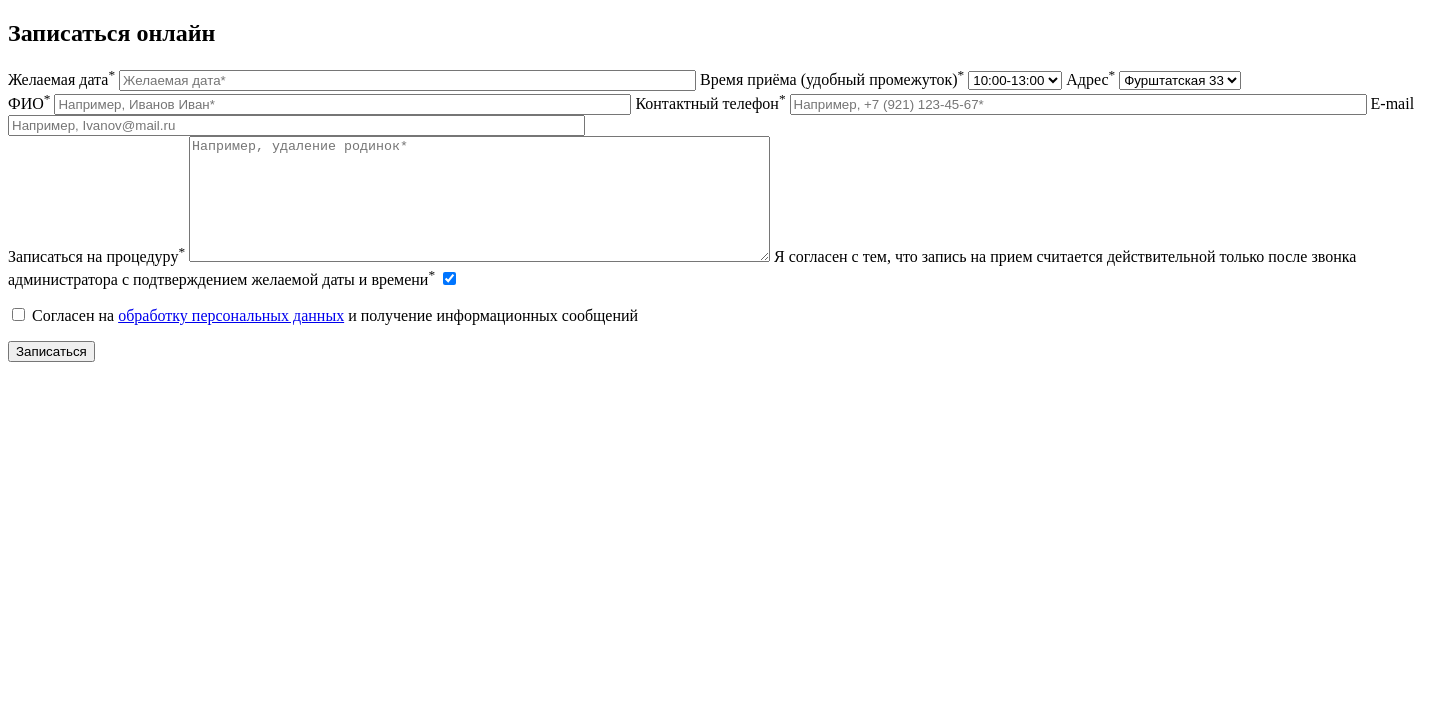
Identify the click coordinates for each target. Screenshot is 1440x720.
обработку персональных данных (231, 339)
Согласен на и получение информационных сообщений (325, 339)
